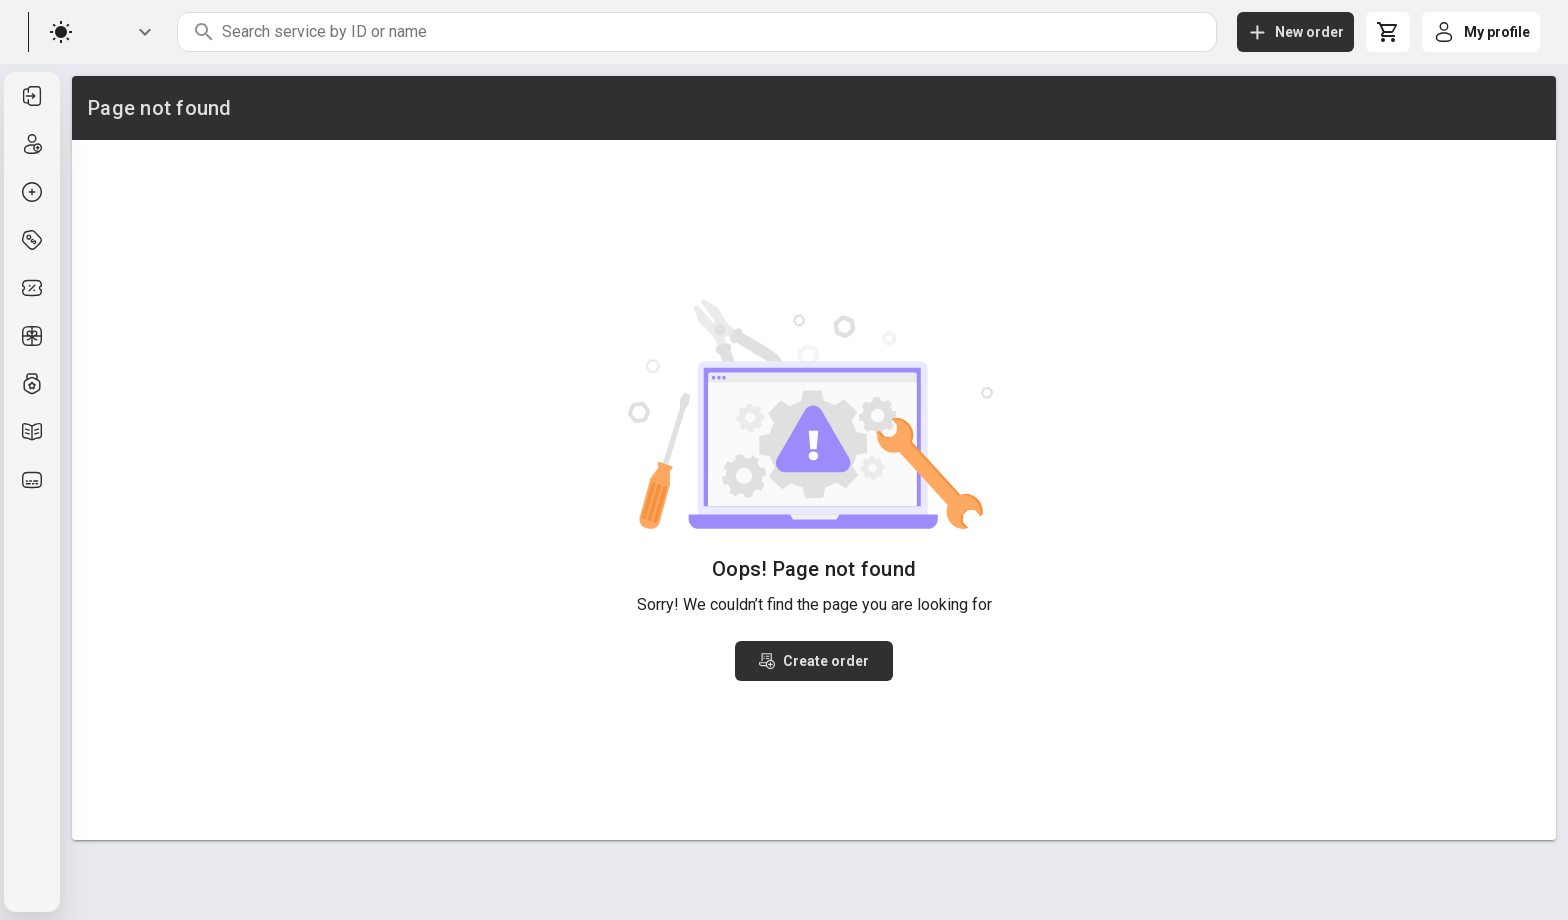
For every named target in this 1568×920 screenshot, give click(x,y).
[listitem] (32, 96)
